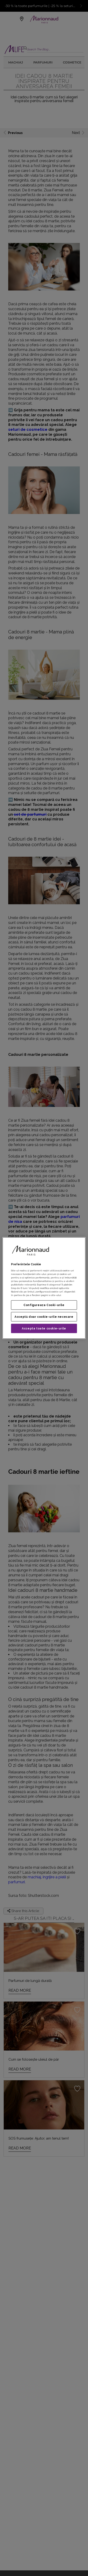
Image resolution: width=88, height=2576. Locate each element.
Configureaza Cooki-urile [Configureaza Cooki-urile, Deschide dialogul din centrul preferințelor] (43, 1305)
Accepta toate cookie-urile (44, 1328)
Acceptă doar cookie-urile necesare (44, 1316)
